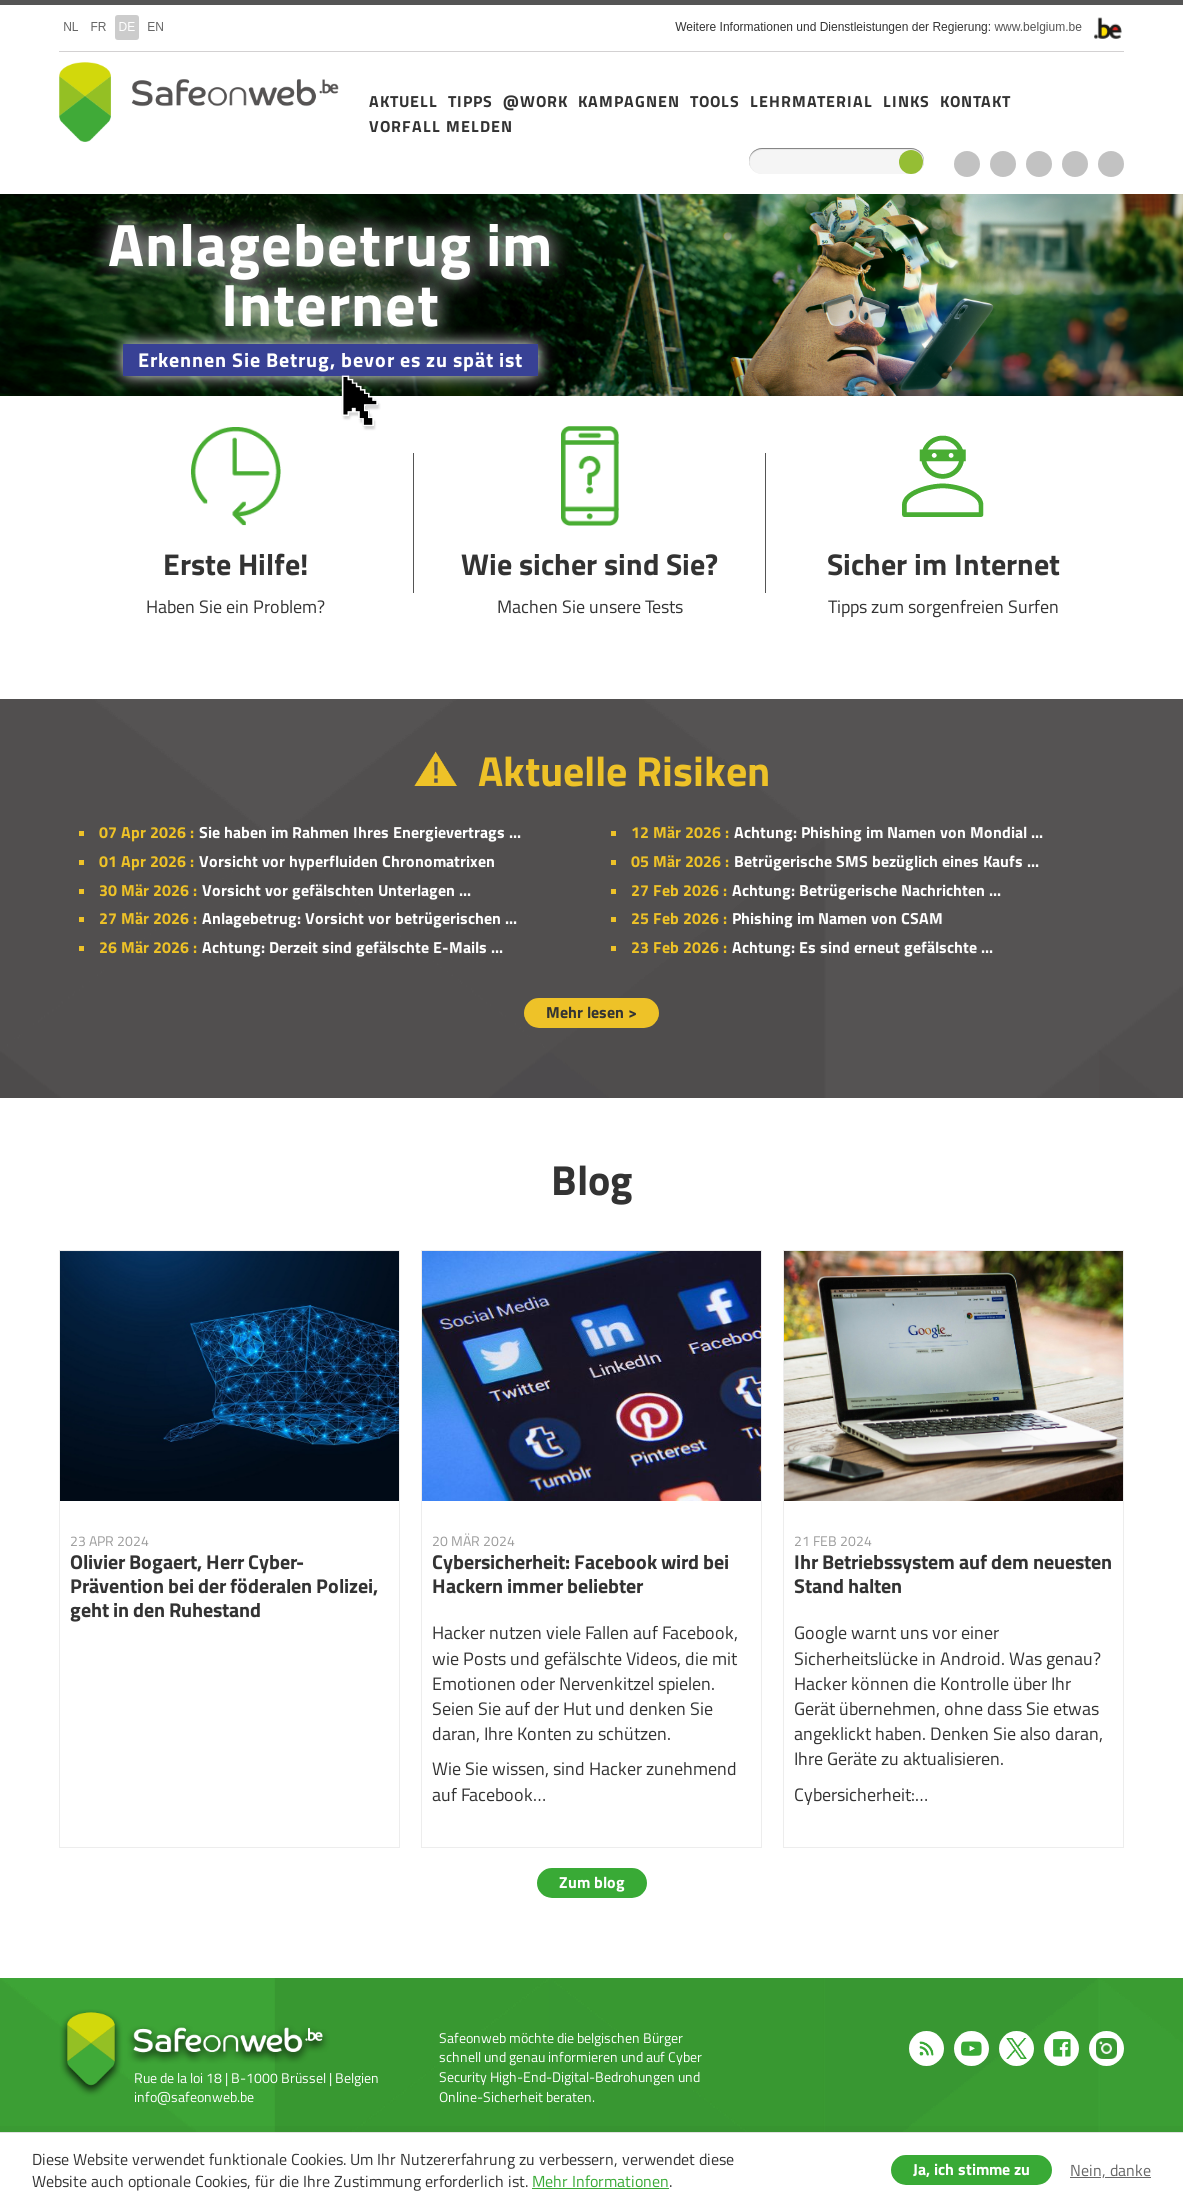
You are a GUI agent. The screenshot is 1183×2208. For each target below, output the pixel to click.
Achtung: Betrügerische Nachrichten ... (866, 890)
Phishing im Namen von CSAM (837, 918)
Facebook (1075, 164)
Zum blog (592, 1882)
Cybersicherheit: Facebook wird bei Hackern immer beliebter (591, 1549)
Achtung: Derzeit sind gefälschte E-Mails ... (352, 947)
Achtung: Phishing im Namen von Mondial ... (888, 832)
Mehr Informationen (600, 2181)
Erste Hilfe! (236, 522)
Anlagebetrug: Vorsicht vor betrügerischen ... (359, 918)
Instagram (1111, 164)
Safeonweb (199, 102)
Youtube (1003, 164)
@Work (535, 101)
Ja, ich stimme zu (971, 2169)
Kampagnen (629, 101)
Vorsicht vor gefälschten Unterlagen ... (336, 890)
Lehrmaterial (811, 101)
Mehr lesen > (591, 1012)
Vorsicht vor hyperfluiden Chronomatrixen (347, 861)
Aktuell (403, 101)
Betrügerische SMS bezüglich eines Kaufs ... (886, 861)
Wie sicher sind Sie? (590, 522)
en (155, 27)
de (127, 27)
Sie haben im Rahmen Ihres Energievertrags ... (360, 832)
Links (906, 101)
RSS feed (967, 164)
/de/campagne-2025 (591, 295)
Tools (715, 101)
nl (70, 27)
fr (99, 27)
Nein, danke (1110, 2170)
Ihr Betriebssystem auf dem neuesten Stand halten (953, 1549)
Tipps (470, 101)
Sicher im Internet (943, 522)
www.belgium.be (1037, 27)
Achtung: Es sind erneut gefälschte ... (862, 947)
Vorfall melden (441, 126)
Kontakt (975, 101)
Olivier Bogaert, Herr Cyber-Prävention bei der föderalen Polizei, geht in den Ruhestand (229, 1549)
